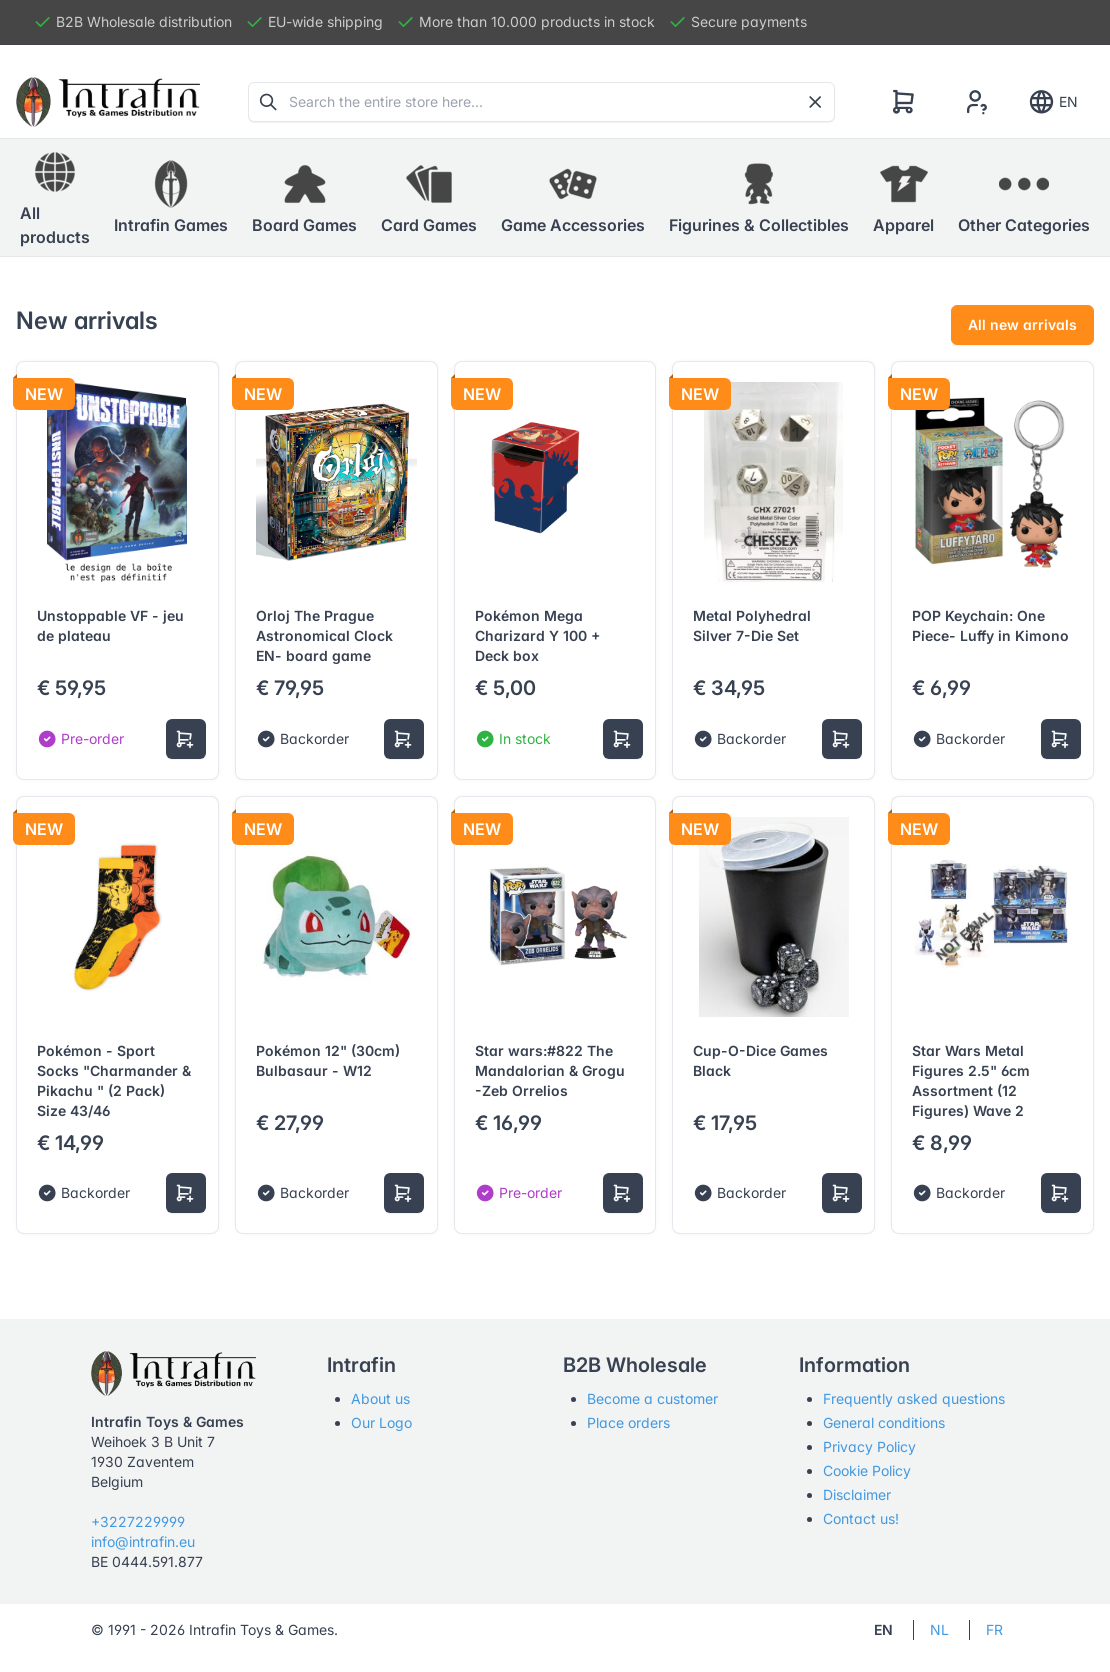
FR (994, 1629)
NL (939, 1629)
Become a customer (652, 1398)
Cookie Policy (867, 1470)
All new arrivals (1022, 324)
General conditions (884, 1422)
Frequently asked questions (914, 1398)
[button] (171, 198)
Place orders (628, 1422)
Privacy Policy (869, 1446)
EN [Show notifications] (1052, 102)
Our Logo (381, 1422)
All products (55, 197)
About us (380, 1398)
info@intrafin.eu (143, 1541)
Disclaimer (857, 1494)
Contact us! (861, 1518)
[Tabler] (108, 102)
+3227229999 (138, 1521)
